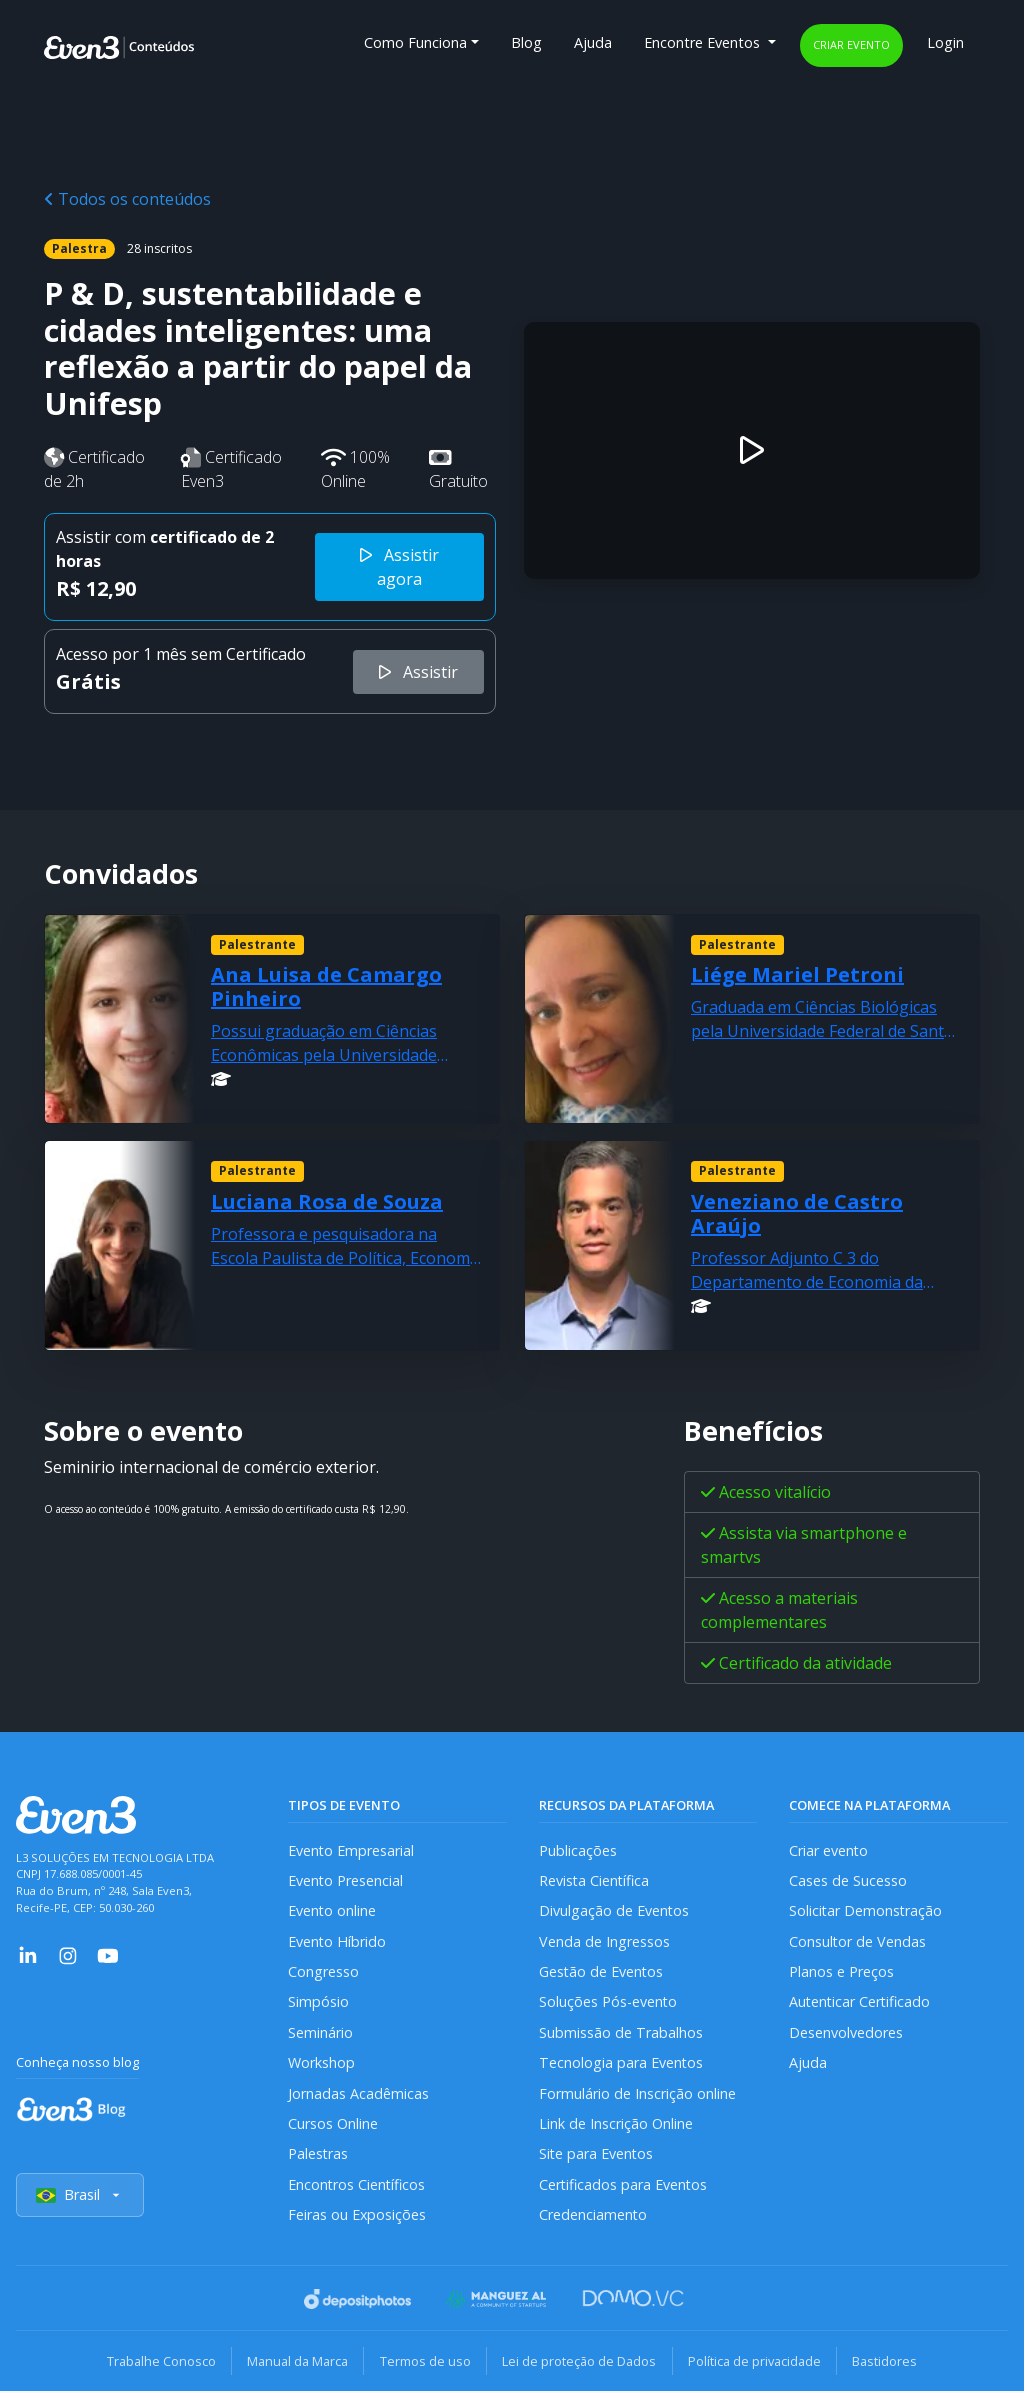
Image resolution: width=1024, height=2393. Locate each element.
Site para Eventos (597, 2155)
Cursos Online (333, 2125)
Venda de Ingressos (604, 1941)
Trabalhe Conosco (157, 2363)
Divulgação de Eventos (614, 1911)
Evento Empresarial (351, 1850)
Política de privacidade (756, 2363)
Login (945, 42)
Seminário (320, 2033)
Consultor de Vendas (858, 1941)
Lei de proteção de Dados (580, 2363)
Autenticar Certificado (861, 2003)
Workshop (321, 2064)
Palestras (318, 2155)
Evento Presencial (346, 1880)
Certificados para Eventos (624, 2186)
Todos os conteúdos (127, 199)
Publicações (578, 1850)
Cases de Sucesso (848, 1880)
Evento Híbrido (337, 1941)
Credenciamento (593, 2216)
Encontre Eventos (704, 42)
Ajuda (593, 42)
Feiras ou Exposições (357, 2216)
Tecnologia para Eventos (621, 2064)
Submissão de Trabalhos (621, 2033)
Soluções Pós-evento (608, 2003)
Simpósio (318, 2003)
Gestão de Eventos (602, 1972)
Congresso (323, 1972)
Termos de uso (424, 2363)
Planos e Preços (841, 1972)
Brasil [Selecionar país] (80, 2197)
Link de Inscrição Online (616, 2125)
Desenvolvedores (846, 2033)
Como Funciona (415, 42)
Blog (526, 42)
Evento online (332, 1911)
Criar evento (851, 44)
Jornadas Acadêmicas (358, 2094)
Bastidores (888, 2363)
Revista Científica (595, 1880)
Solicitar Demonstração (866, 1911)
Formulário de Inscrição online (637, 2094)
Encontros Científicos (357, 2186)
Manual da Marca (295, 2363)
